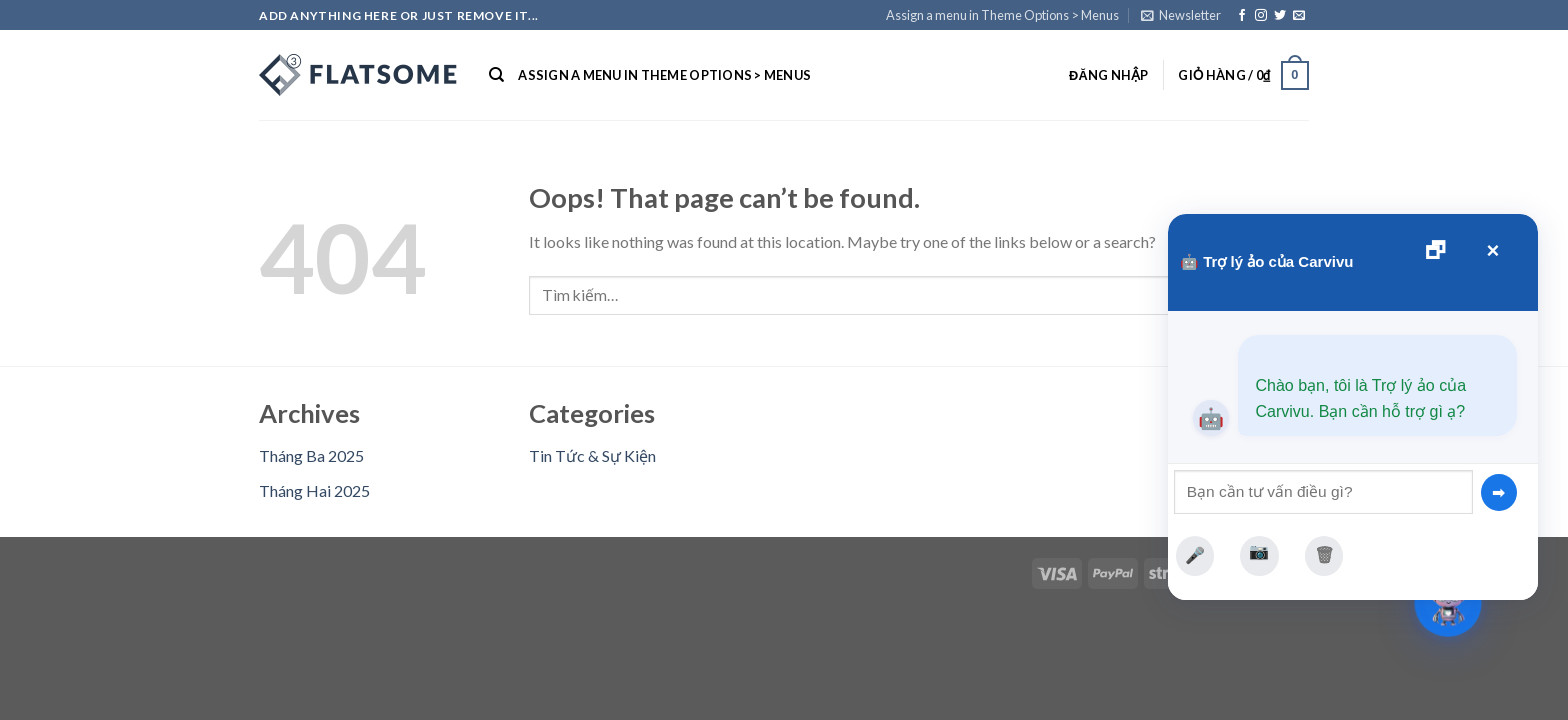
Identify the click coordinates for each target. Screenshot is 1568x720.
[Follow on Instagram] (1261, 16)
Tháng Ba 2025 (311, 455)
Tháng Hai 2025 (314, 490)
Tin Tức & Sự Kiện (592, 455)
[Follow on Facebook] (1242, 16)
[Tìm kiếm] (496, 75)
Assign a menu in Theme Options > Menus (1002, 15)
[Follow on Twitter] (1280, 16)
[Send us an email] (1299, 16)
